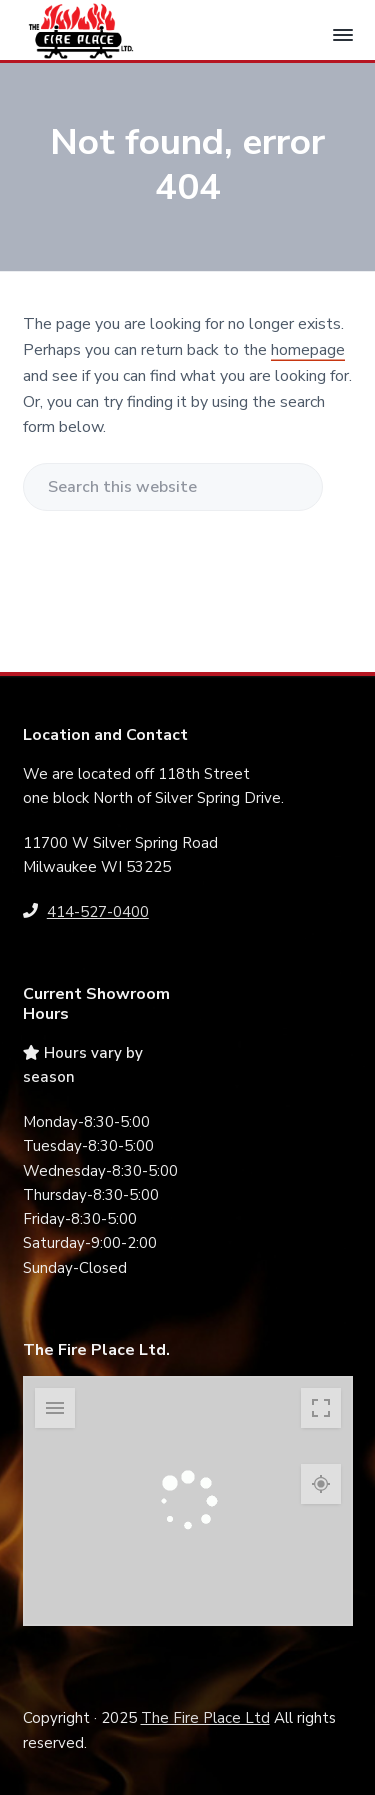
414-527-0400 (98, 912)
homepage (308, 350)
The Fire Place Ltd (205, 1718)
